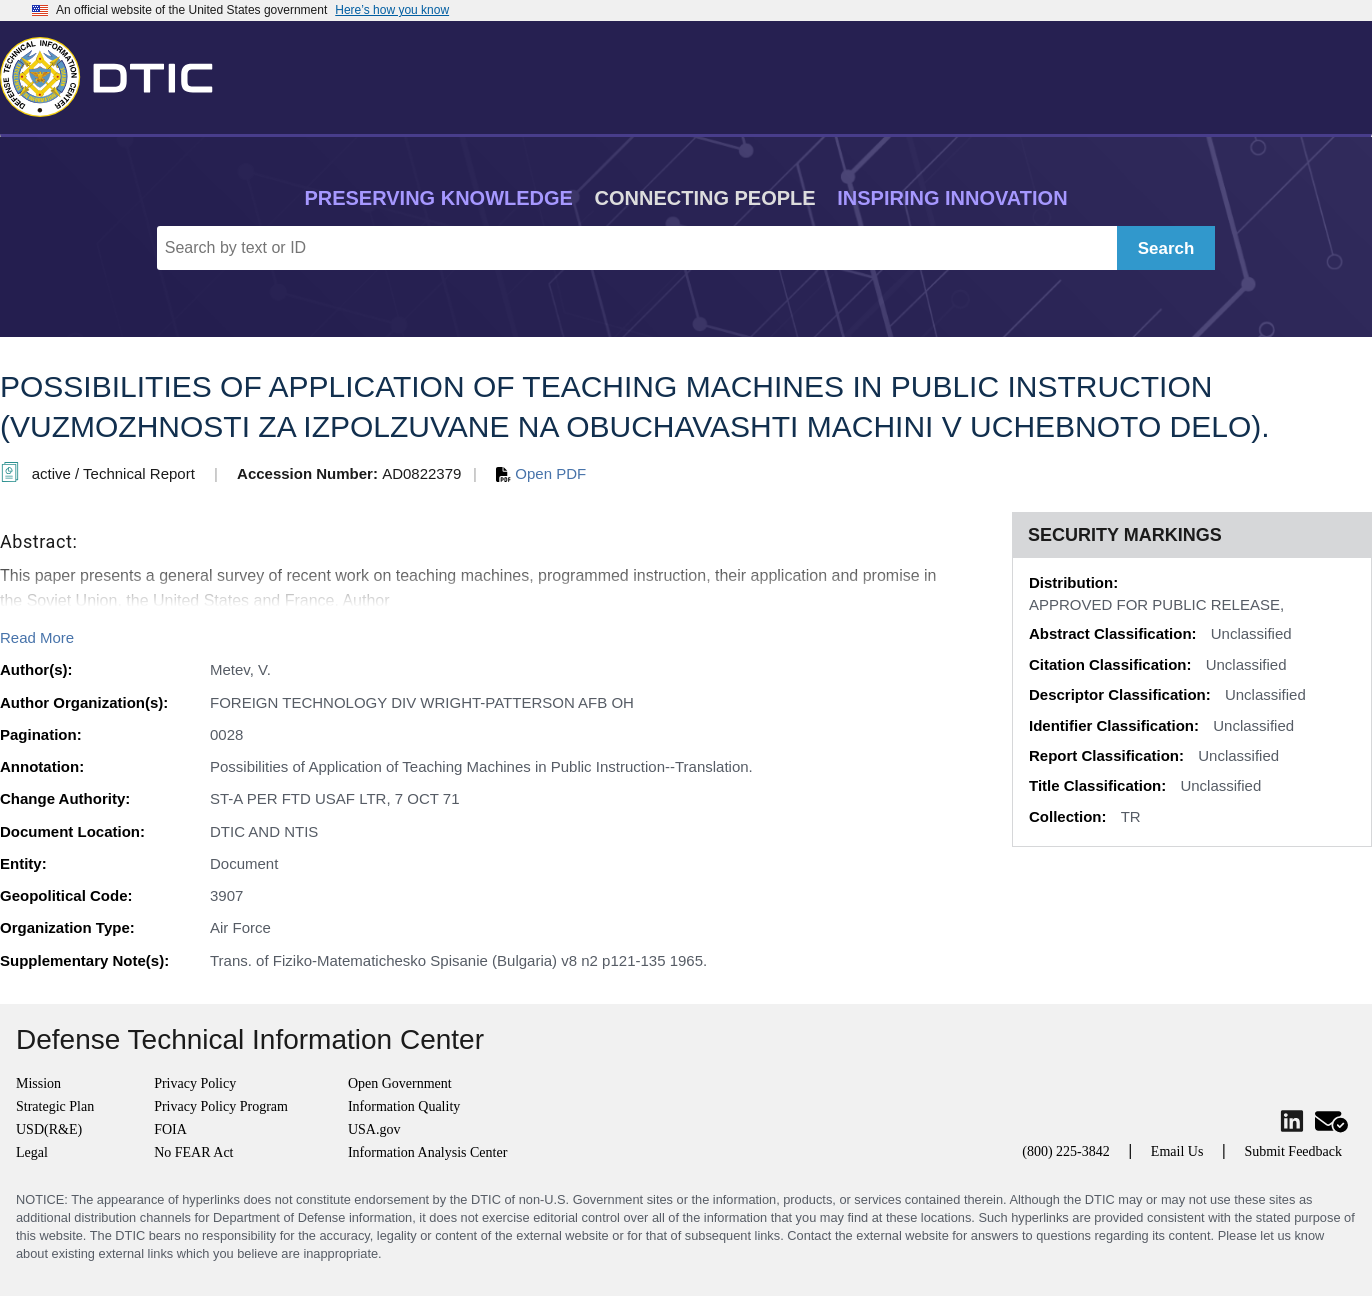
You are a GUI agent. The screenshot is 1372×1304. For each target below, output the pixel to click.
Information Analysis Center (427, 1152)
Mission (38, 1083)
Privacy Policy (195, 1083)
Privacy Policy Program (221, 1106)
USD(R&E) (49, 1129)
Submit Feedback (1293, 1151)
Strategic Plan (55, 1106)
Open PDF (541, 473)
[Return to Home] (115, 73)
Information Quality (404, 1106)
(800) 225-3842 (1066, 1151)
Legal (32, 1152)
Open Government (400, 1083)
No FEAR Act (193, 1152)
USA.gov (374, 1129)
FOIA (170, 1129)
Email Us (1177, 1151)
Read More (37, 637)
